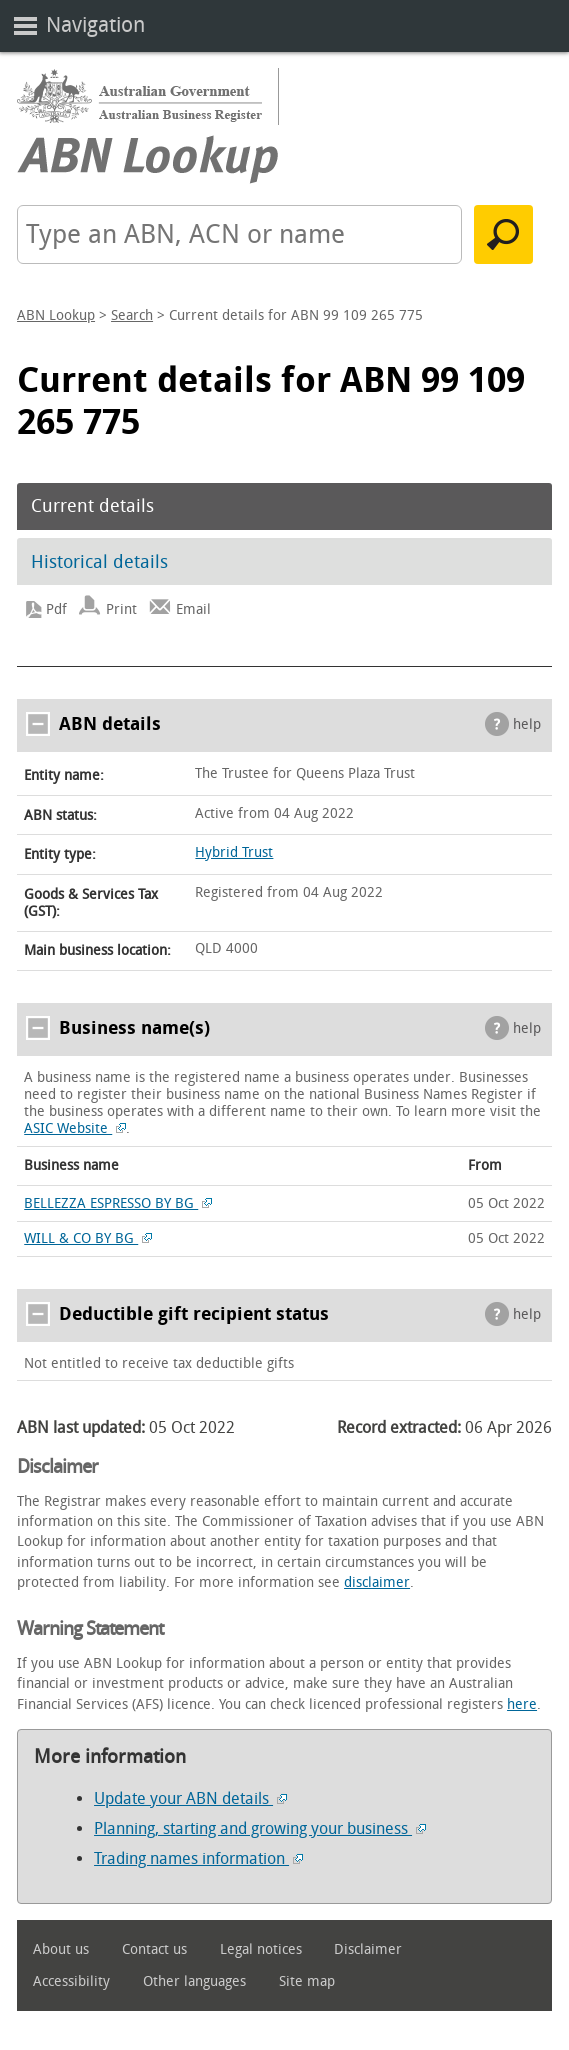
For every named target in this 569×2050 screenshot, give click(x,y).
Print (121, 609)
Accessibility (71, 1981)
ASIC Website (75, 1128)
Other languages (194, 1981)
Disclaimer (368, 1949)
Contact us (154, 1949)
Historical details (99, 562)
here (522, 1704)
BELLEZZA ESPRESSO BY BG (118, 1203)
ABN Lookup (56, 315)
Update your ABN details (190, 1798)
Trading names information (198, 1858)
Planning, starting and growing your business (260, 1828)
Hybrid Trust (234, 852)
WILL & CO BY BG (88, 1238)
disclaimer (377, 1582)
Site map (307, 1981)
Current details (92, 506)
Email (193, 609)
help (527, 724)
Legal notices (261, 1949)
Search (132, 315)
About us (61, 1949)
